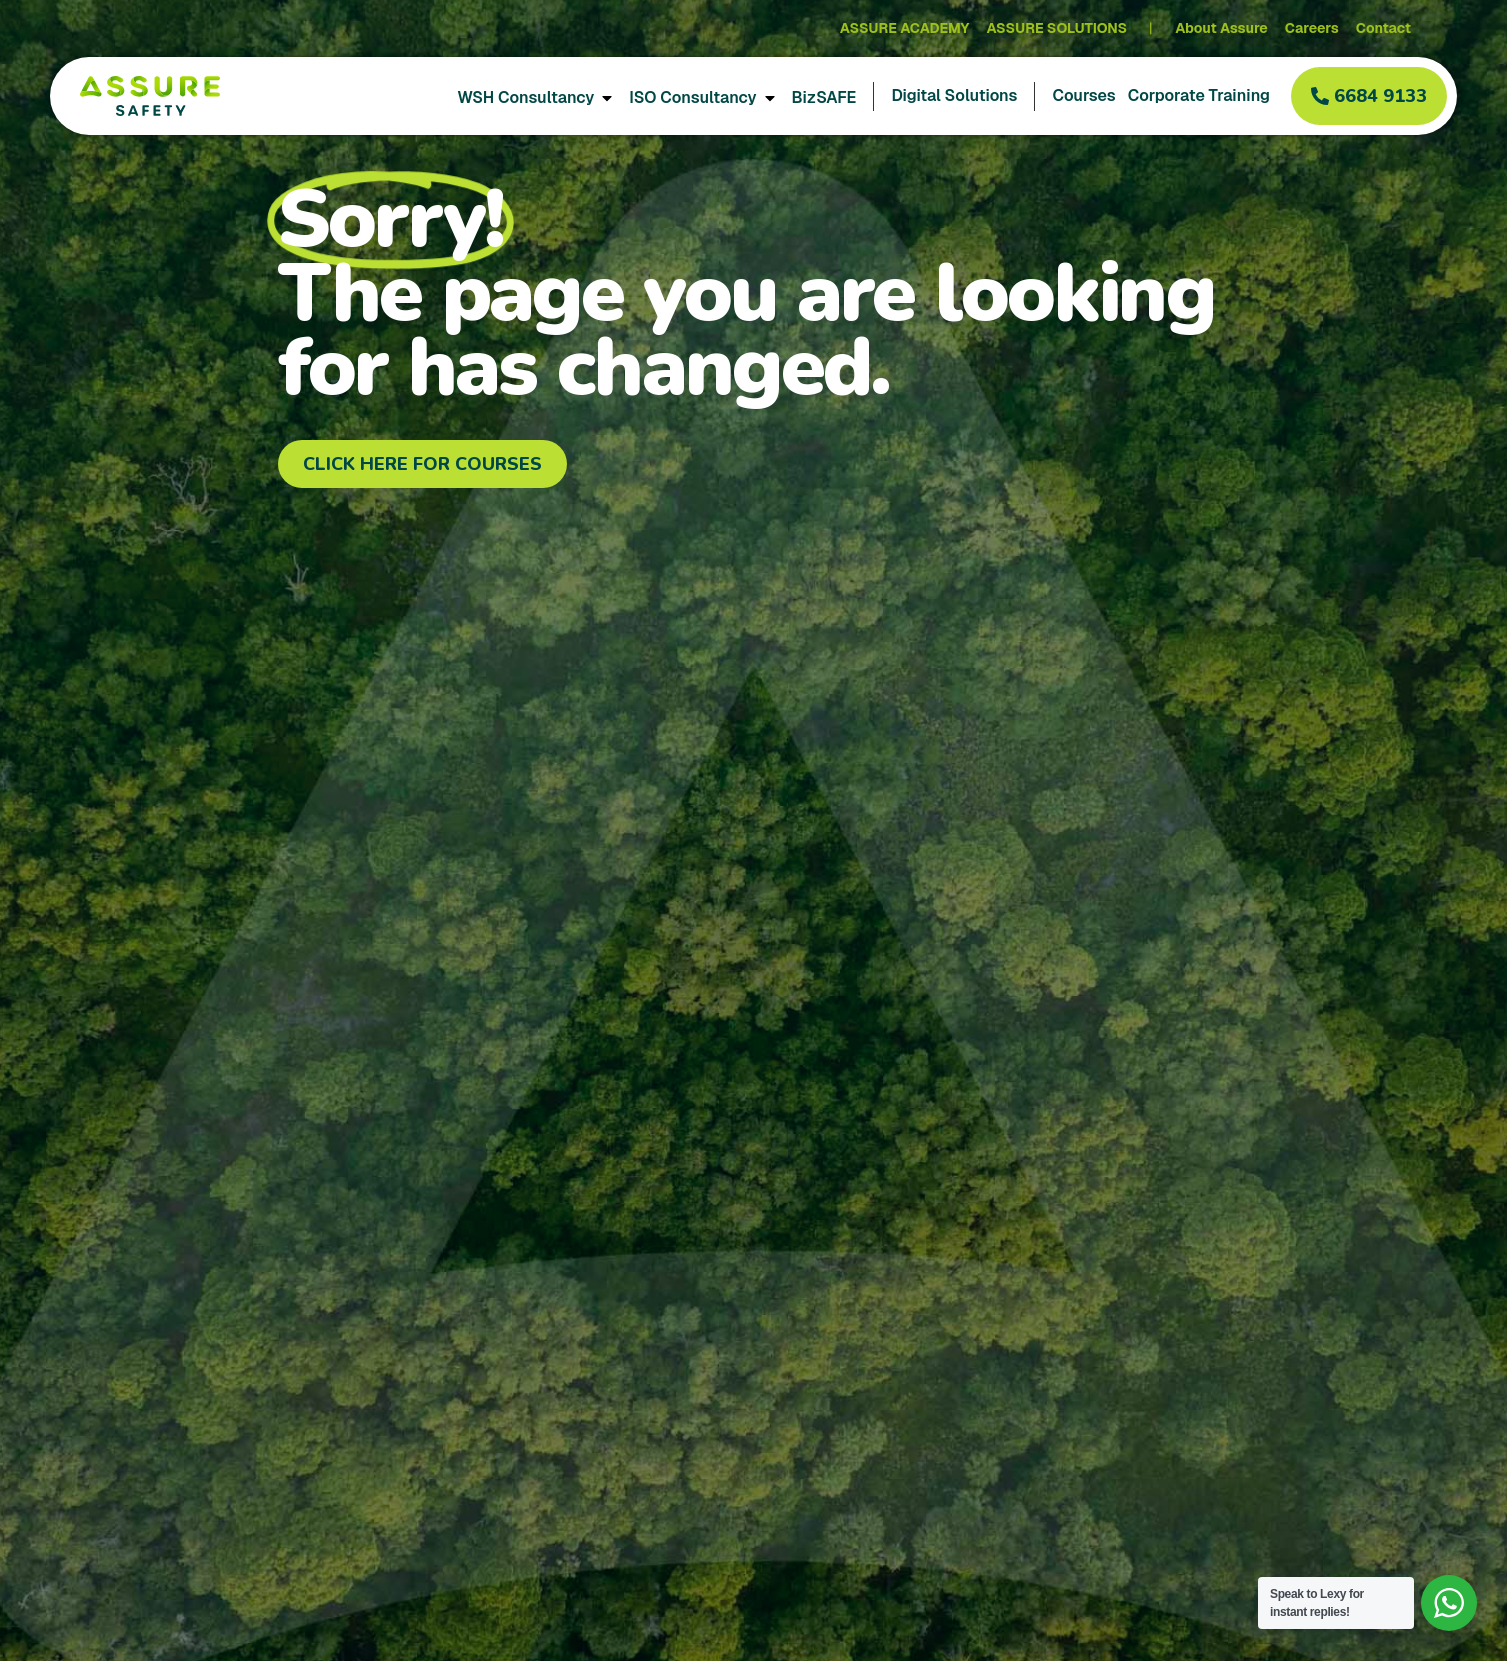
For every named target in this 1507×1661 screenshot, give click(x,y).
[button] (1369, 96)
